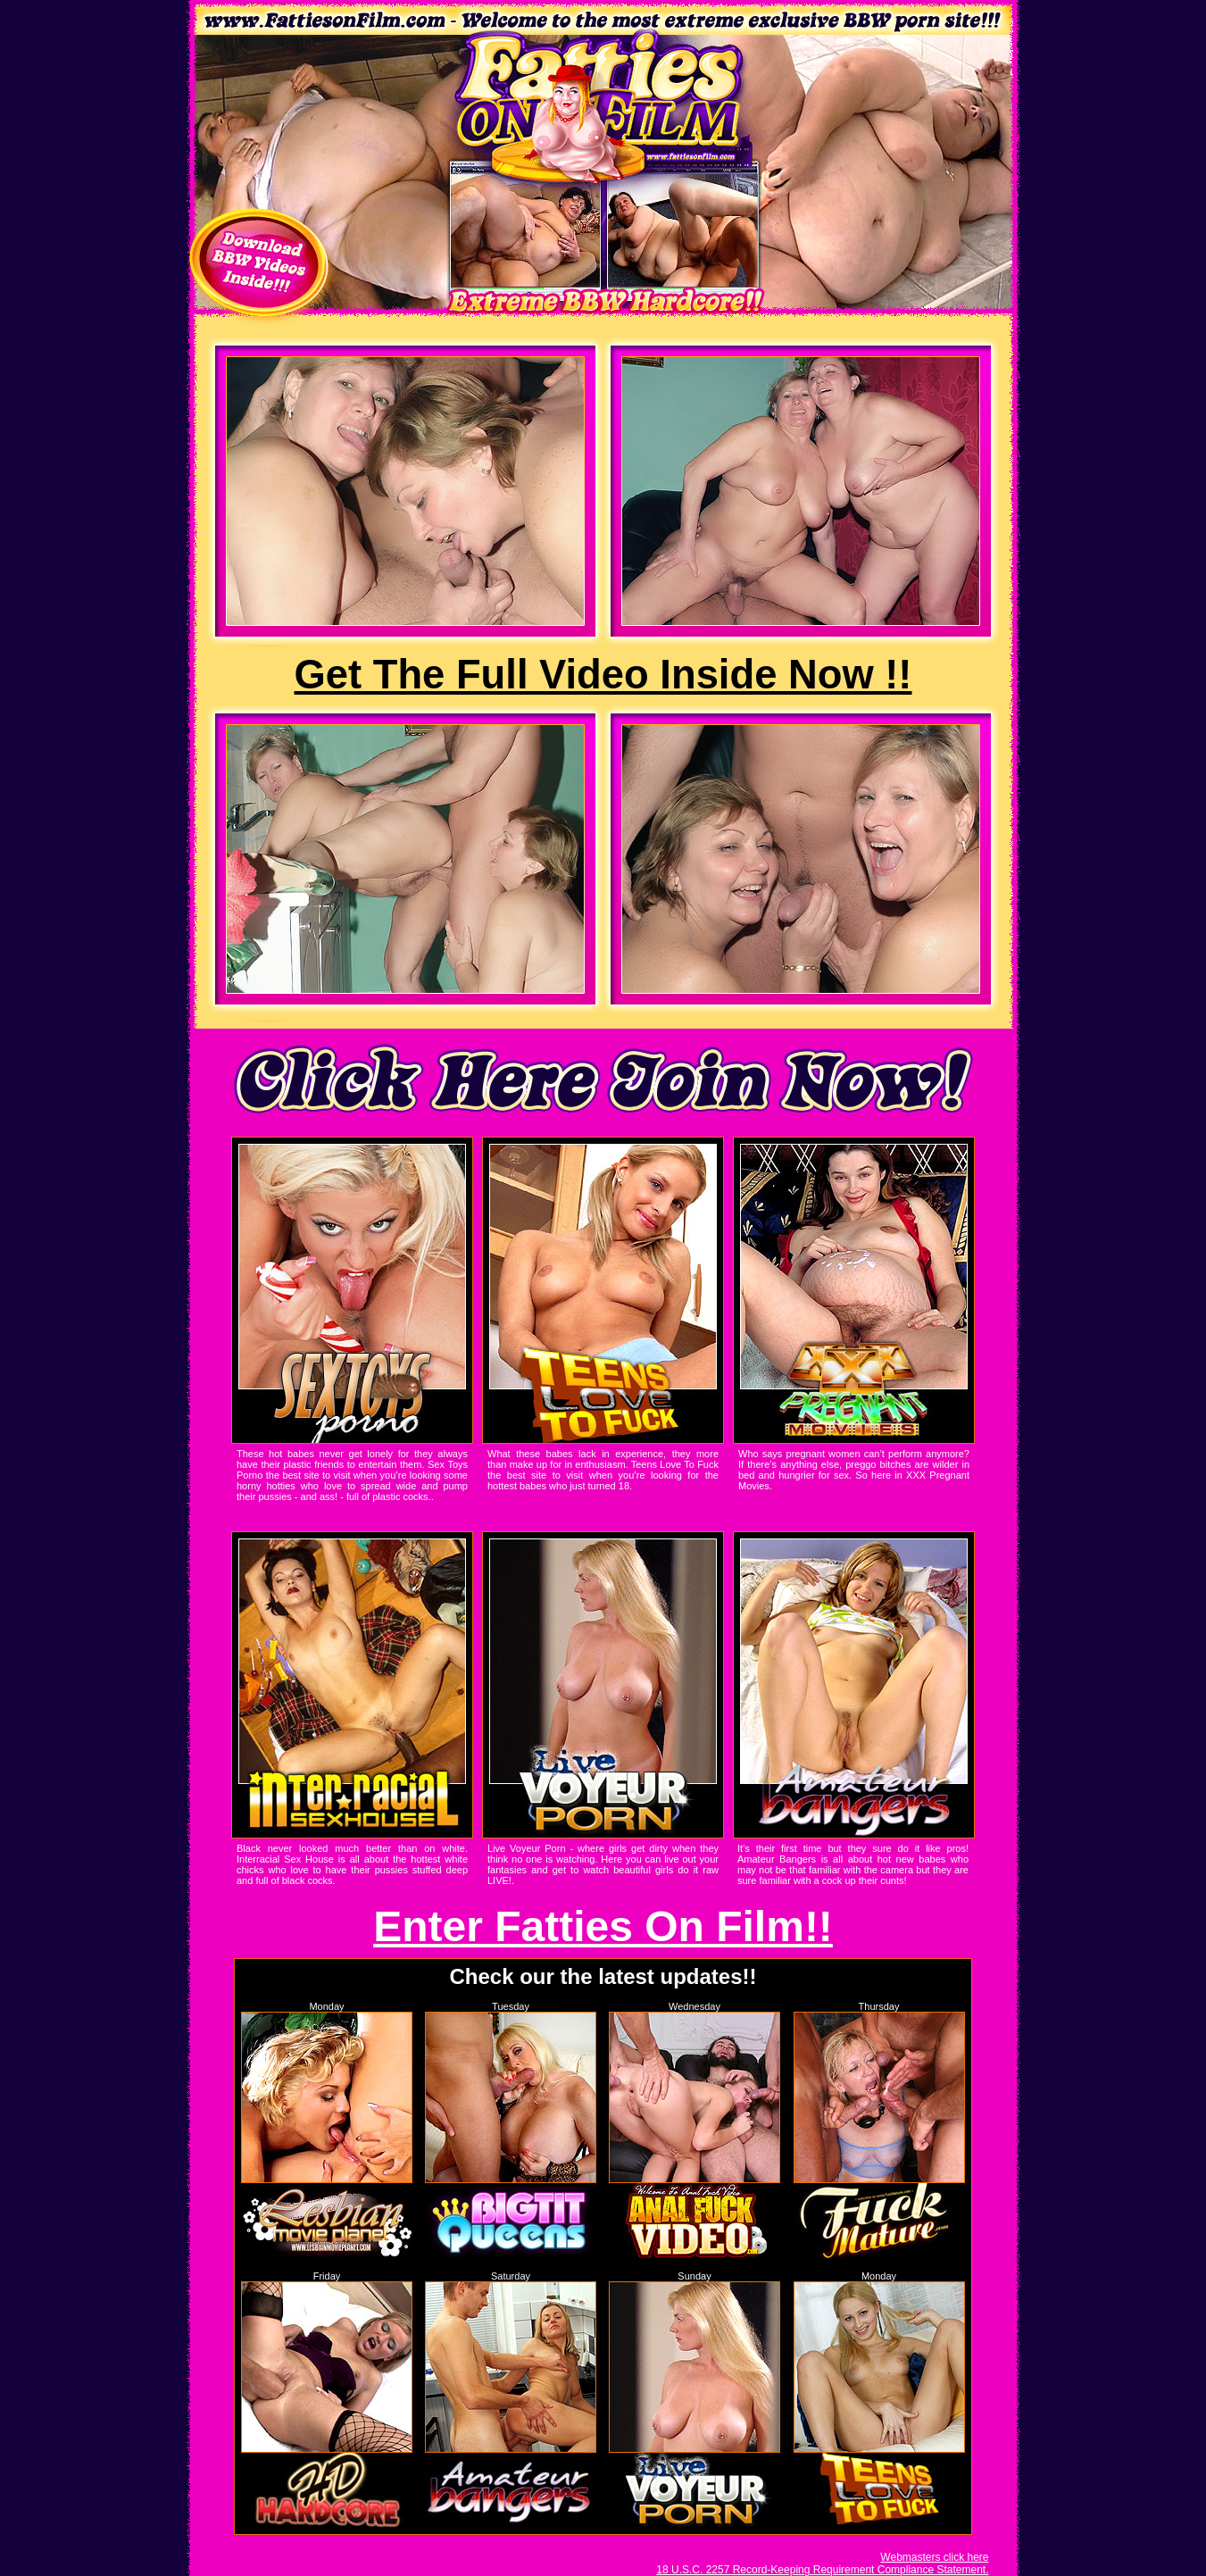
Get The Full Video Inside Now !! (603, 674)
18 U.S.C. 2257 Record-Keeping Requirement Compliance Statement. (822, 2569)
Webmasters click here (934, 2557)
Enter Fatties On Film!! (603, 1926)
